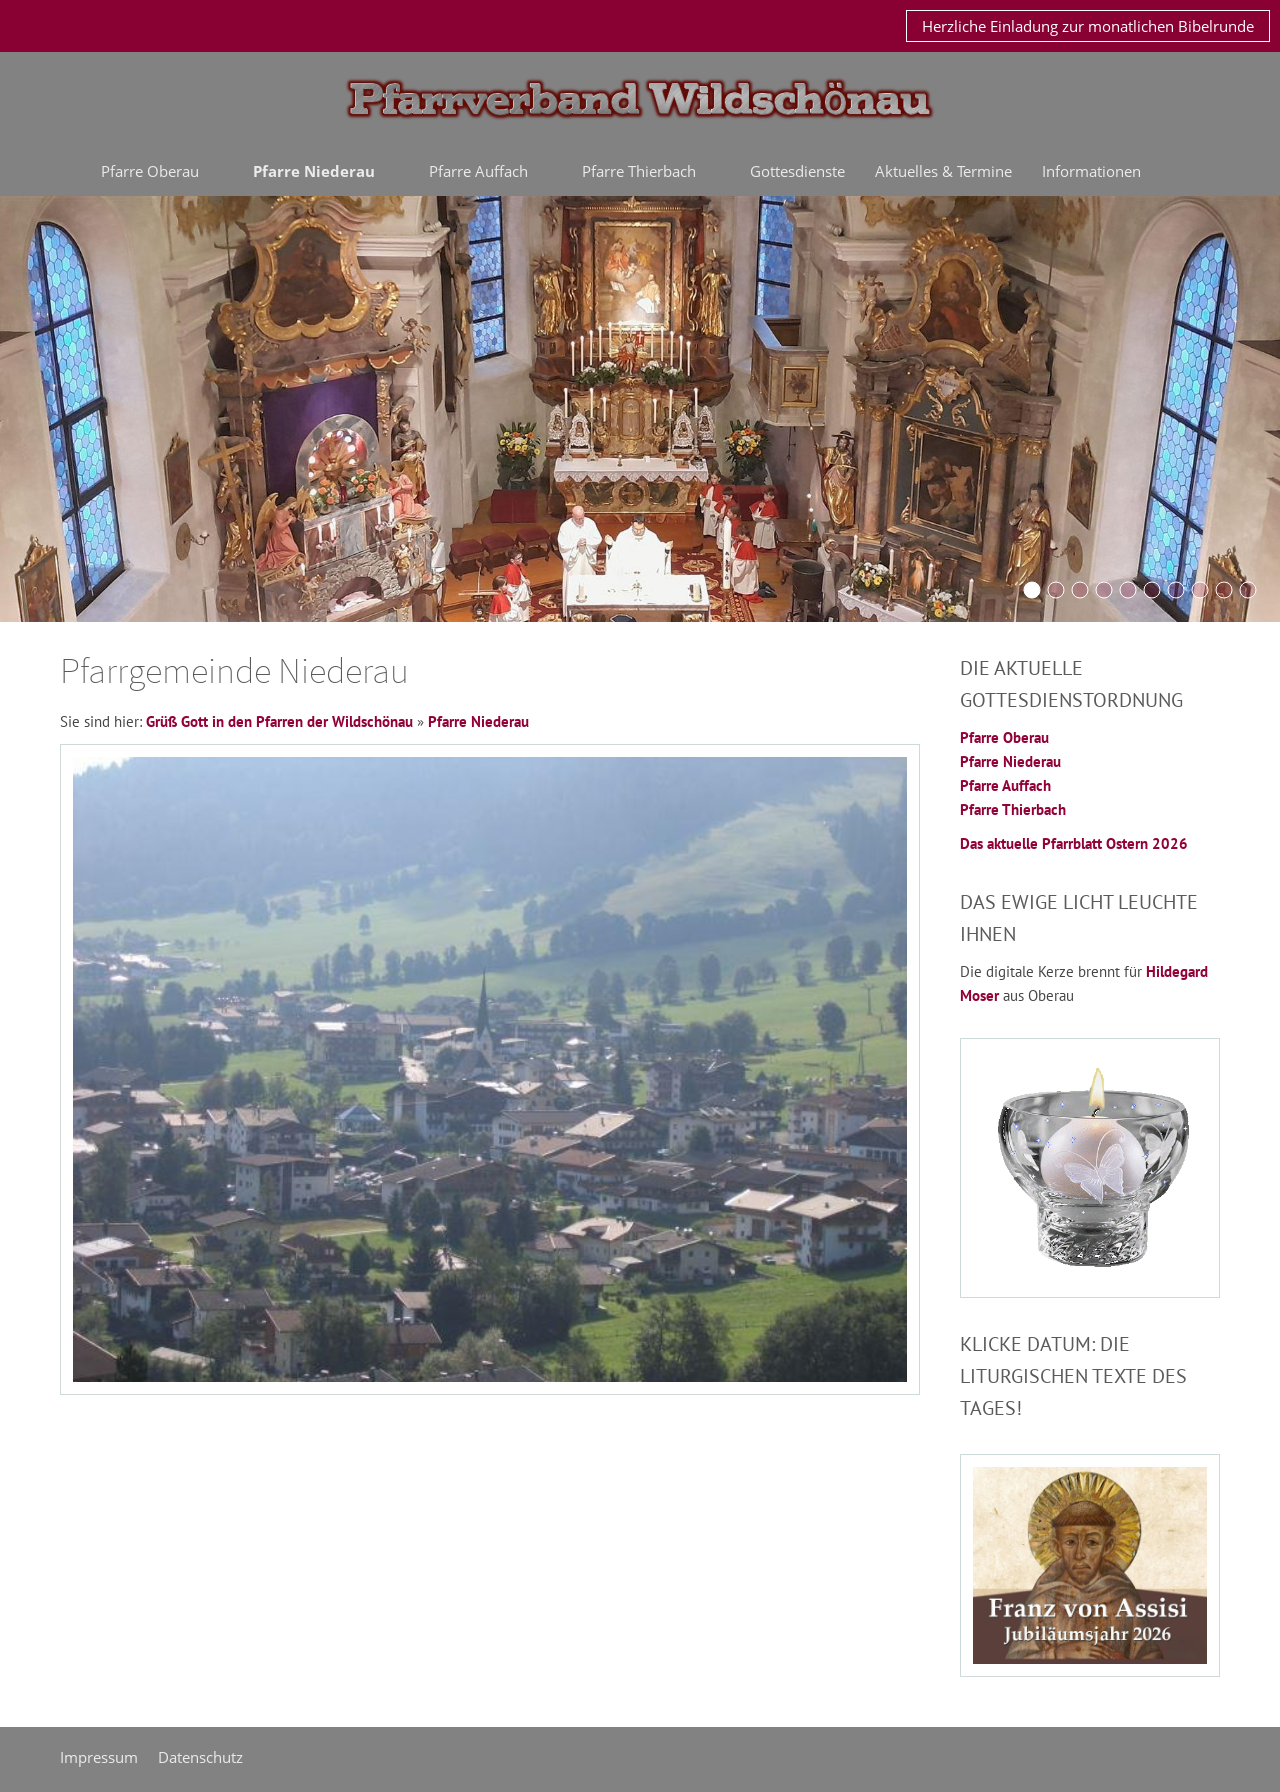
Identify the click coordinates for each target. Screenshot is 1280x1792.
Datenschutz (200, 1757)
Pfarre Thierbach (1013, 809)
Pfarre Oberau (1004, 737)
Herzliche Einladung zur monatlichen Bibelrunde (1088, 26)
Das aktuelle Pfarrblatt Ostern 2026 (1074, 843)
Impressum (99, 1757)
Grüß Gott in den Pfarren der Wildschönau (279, 721)
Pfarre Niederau (478, 721)
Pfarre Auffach (1005, 785)
